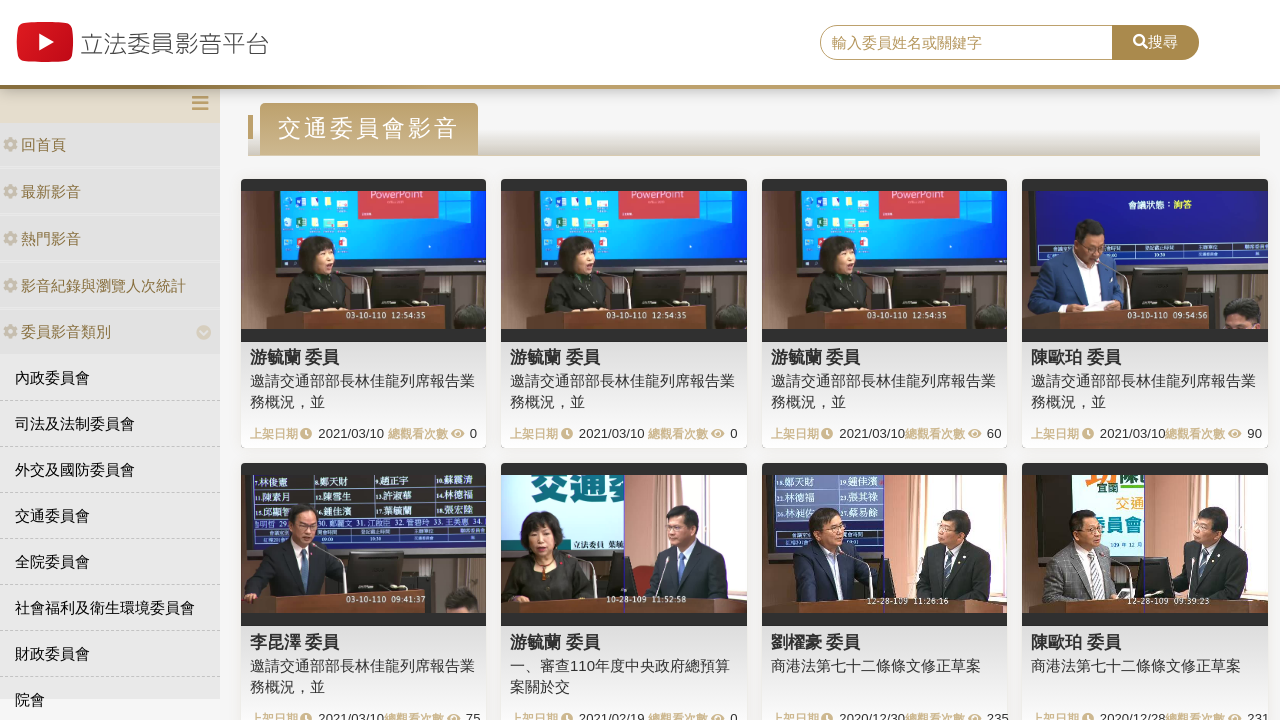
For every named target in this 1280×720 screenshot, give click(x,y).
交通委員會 (52, 515)
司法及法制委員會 (75, 423)
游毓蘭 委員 (295, 357)
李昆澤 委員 (295, 642)
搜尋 (1155, 41)
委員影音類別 (57, 331)
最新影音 (42, 191)
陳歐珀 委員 (1076, 357)
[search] (966, 43)
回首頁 (34, 144)
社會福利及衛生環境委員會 (105, 607)
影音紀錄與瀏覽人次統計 (94, 285)
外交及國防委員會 (75, 469)
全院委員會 (52, 561)
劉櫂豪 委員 (816, 642)
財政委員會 (52, 653)
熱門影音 (42, 238)
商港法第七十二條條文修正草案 (876, 665)
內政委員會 (52, 377)
